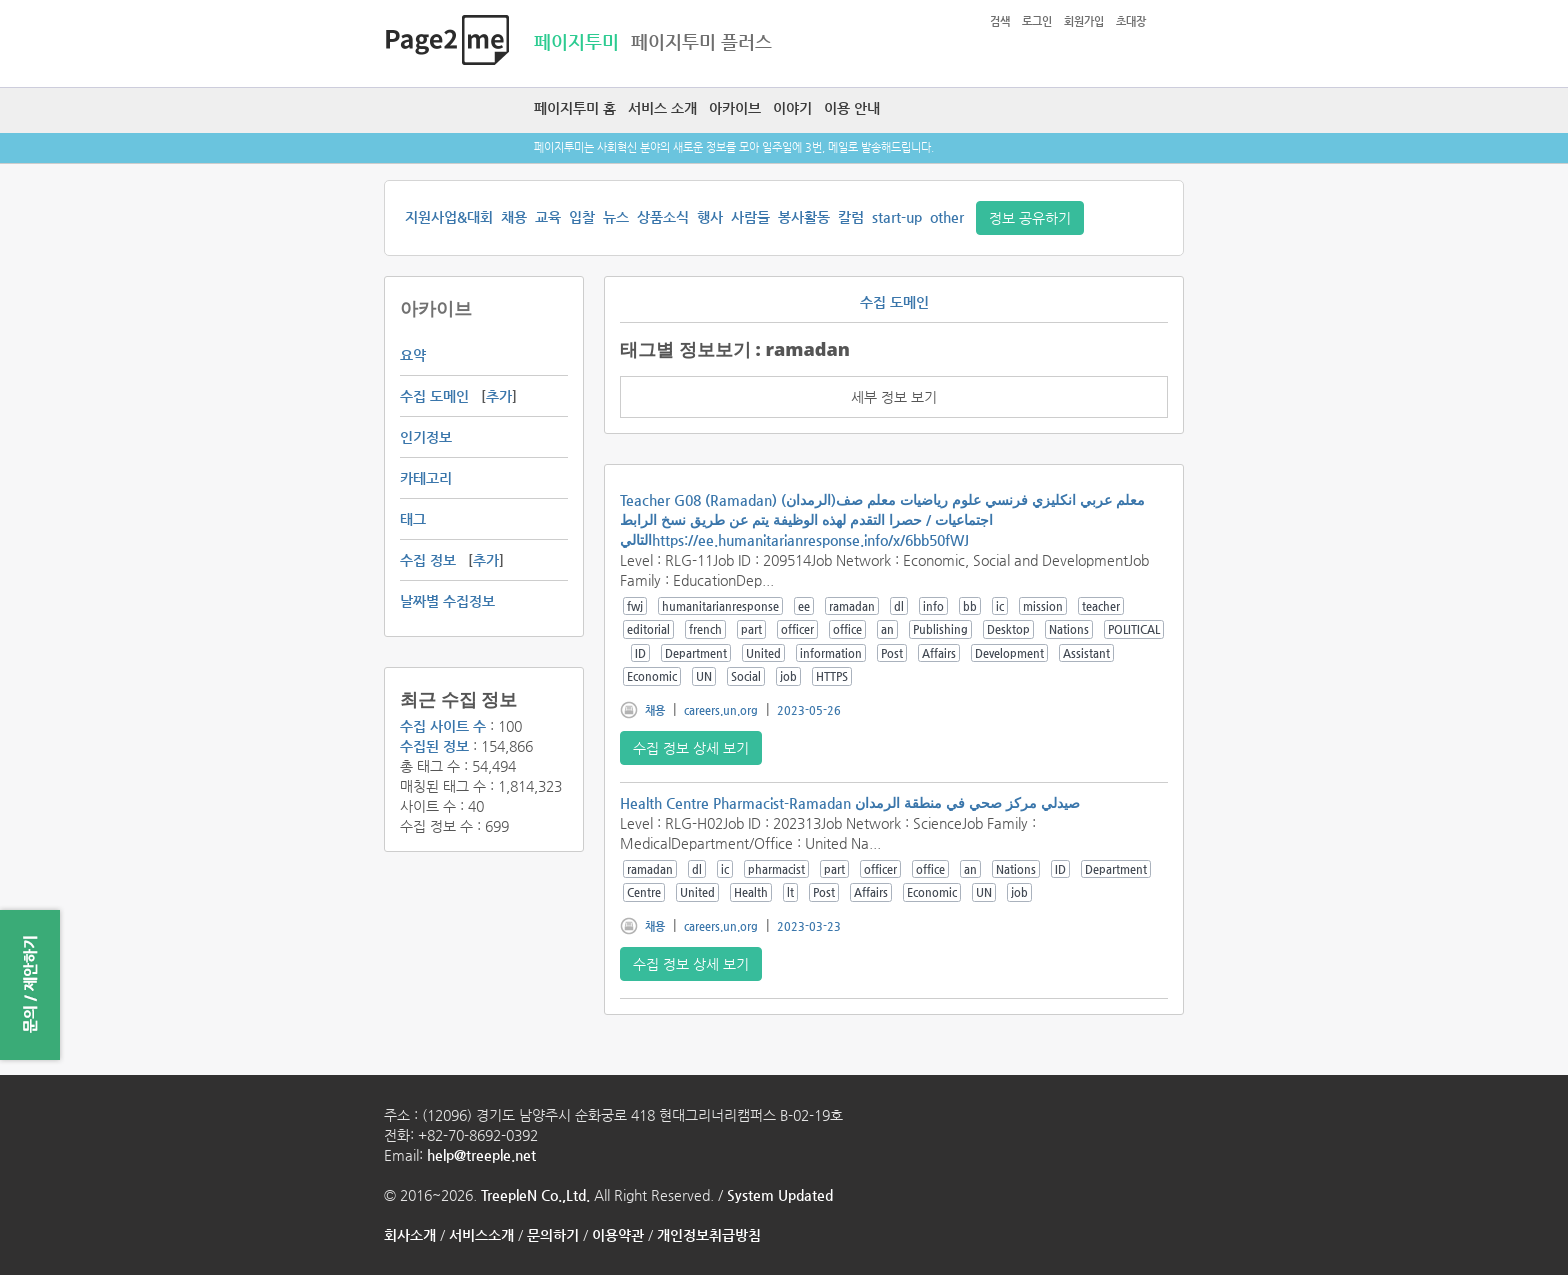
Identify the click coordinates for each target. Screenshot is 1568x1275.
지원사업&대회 (449, 217)
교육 (548, 217)
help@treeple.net (481, 1155)
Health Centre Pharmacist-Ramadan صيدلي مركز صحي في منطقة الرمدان (850, 803)
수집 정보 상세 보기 (691, 748)
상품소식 (663, 217)
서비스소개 (481, 1235)
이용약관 (618, 1235)
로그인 (1037, 21)
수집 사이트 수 (443, 726)
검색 (1000, 21)
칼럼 (851, 217)
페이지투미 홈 (575, 108)
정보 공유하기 (1030, 218)
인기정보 (426, 437)
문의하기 (553, 1235)
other (947, 217)
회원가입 (1084, 21)
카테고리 (426, 478)
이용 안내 (852, 108)
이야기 (792, 108)
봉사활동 (804, 217)
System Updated (780, 1195)
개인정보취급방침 (709, 1235)
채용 (514, 217)
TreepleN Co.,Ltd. (535, 1195)
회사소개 (410, 1235)
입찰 (582, 217)
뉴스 (616, 217)
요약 (413, 355)
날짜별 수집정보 (447, 601)
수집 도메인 (434, 396)
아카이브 (735, 108)
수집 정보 (428, 560)
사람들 (750, 217)
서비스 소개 (662, 108)
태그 (413, 519)
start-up (897, 217)
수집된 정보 (434, 746)
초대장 (1131, 21)
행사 (710, 217)
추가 (499, 396)
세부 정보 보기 (894, 397)
